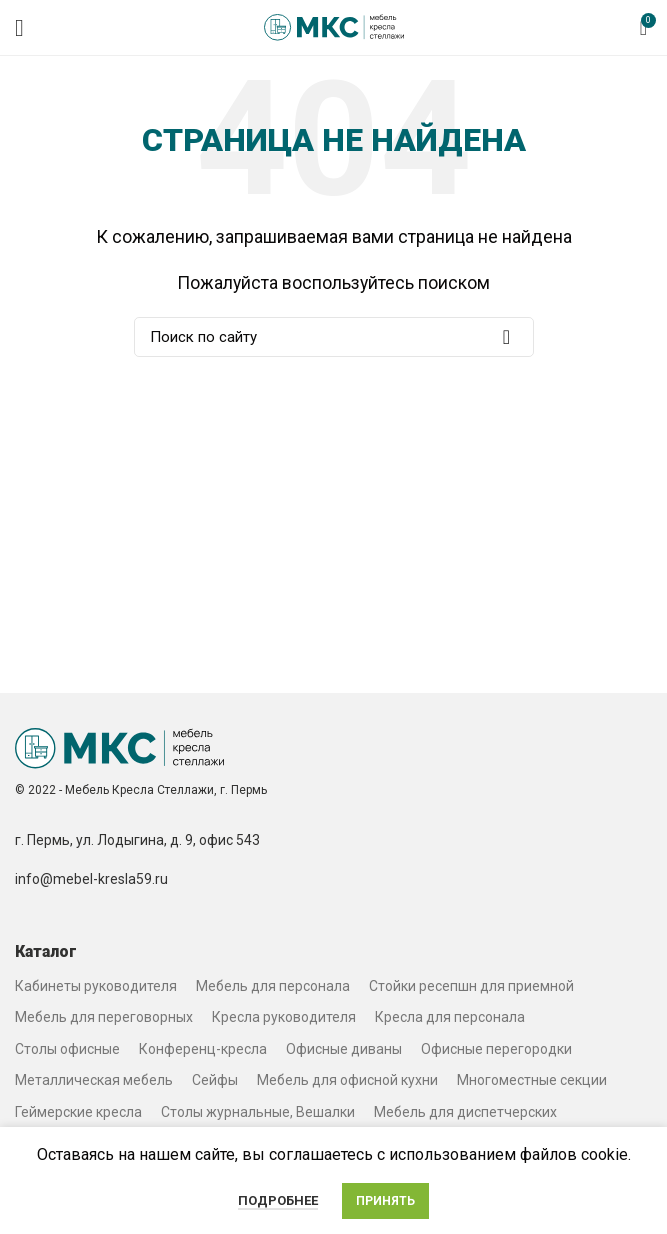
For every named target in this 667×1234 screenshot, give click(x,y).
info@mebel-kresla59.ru (91, 879)
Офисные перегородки (496, 1049)
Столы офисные (67, 1049)
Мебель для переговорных (104, 1017)
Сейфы (215, 1080)
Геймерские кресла (78, 1112)
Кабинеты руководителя (96, 986)
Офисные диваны (344, 1049)
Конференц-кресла (203, 1049)
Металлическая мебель (94, 1080)
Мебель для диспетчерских (465, 1112)
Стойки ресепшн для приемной (471, 986)
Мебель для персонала (273, 986)
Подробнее (278, 1200)
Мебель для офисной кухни (347, 1080)
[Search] (334, 337)
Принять (385, 1201)
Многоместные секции (532, 1080)
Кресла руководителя (284, 1017)
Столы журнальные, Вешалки (258, 1112)
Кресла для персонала (450, 1017)
